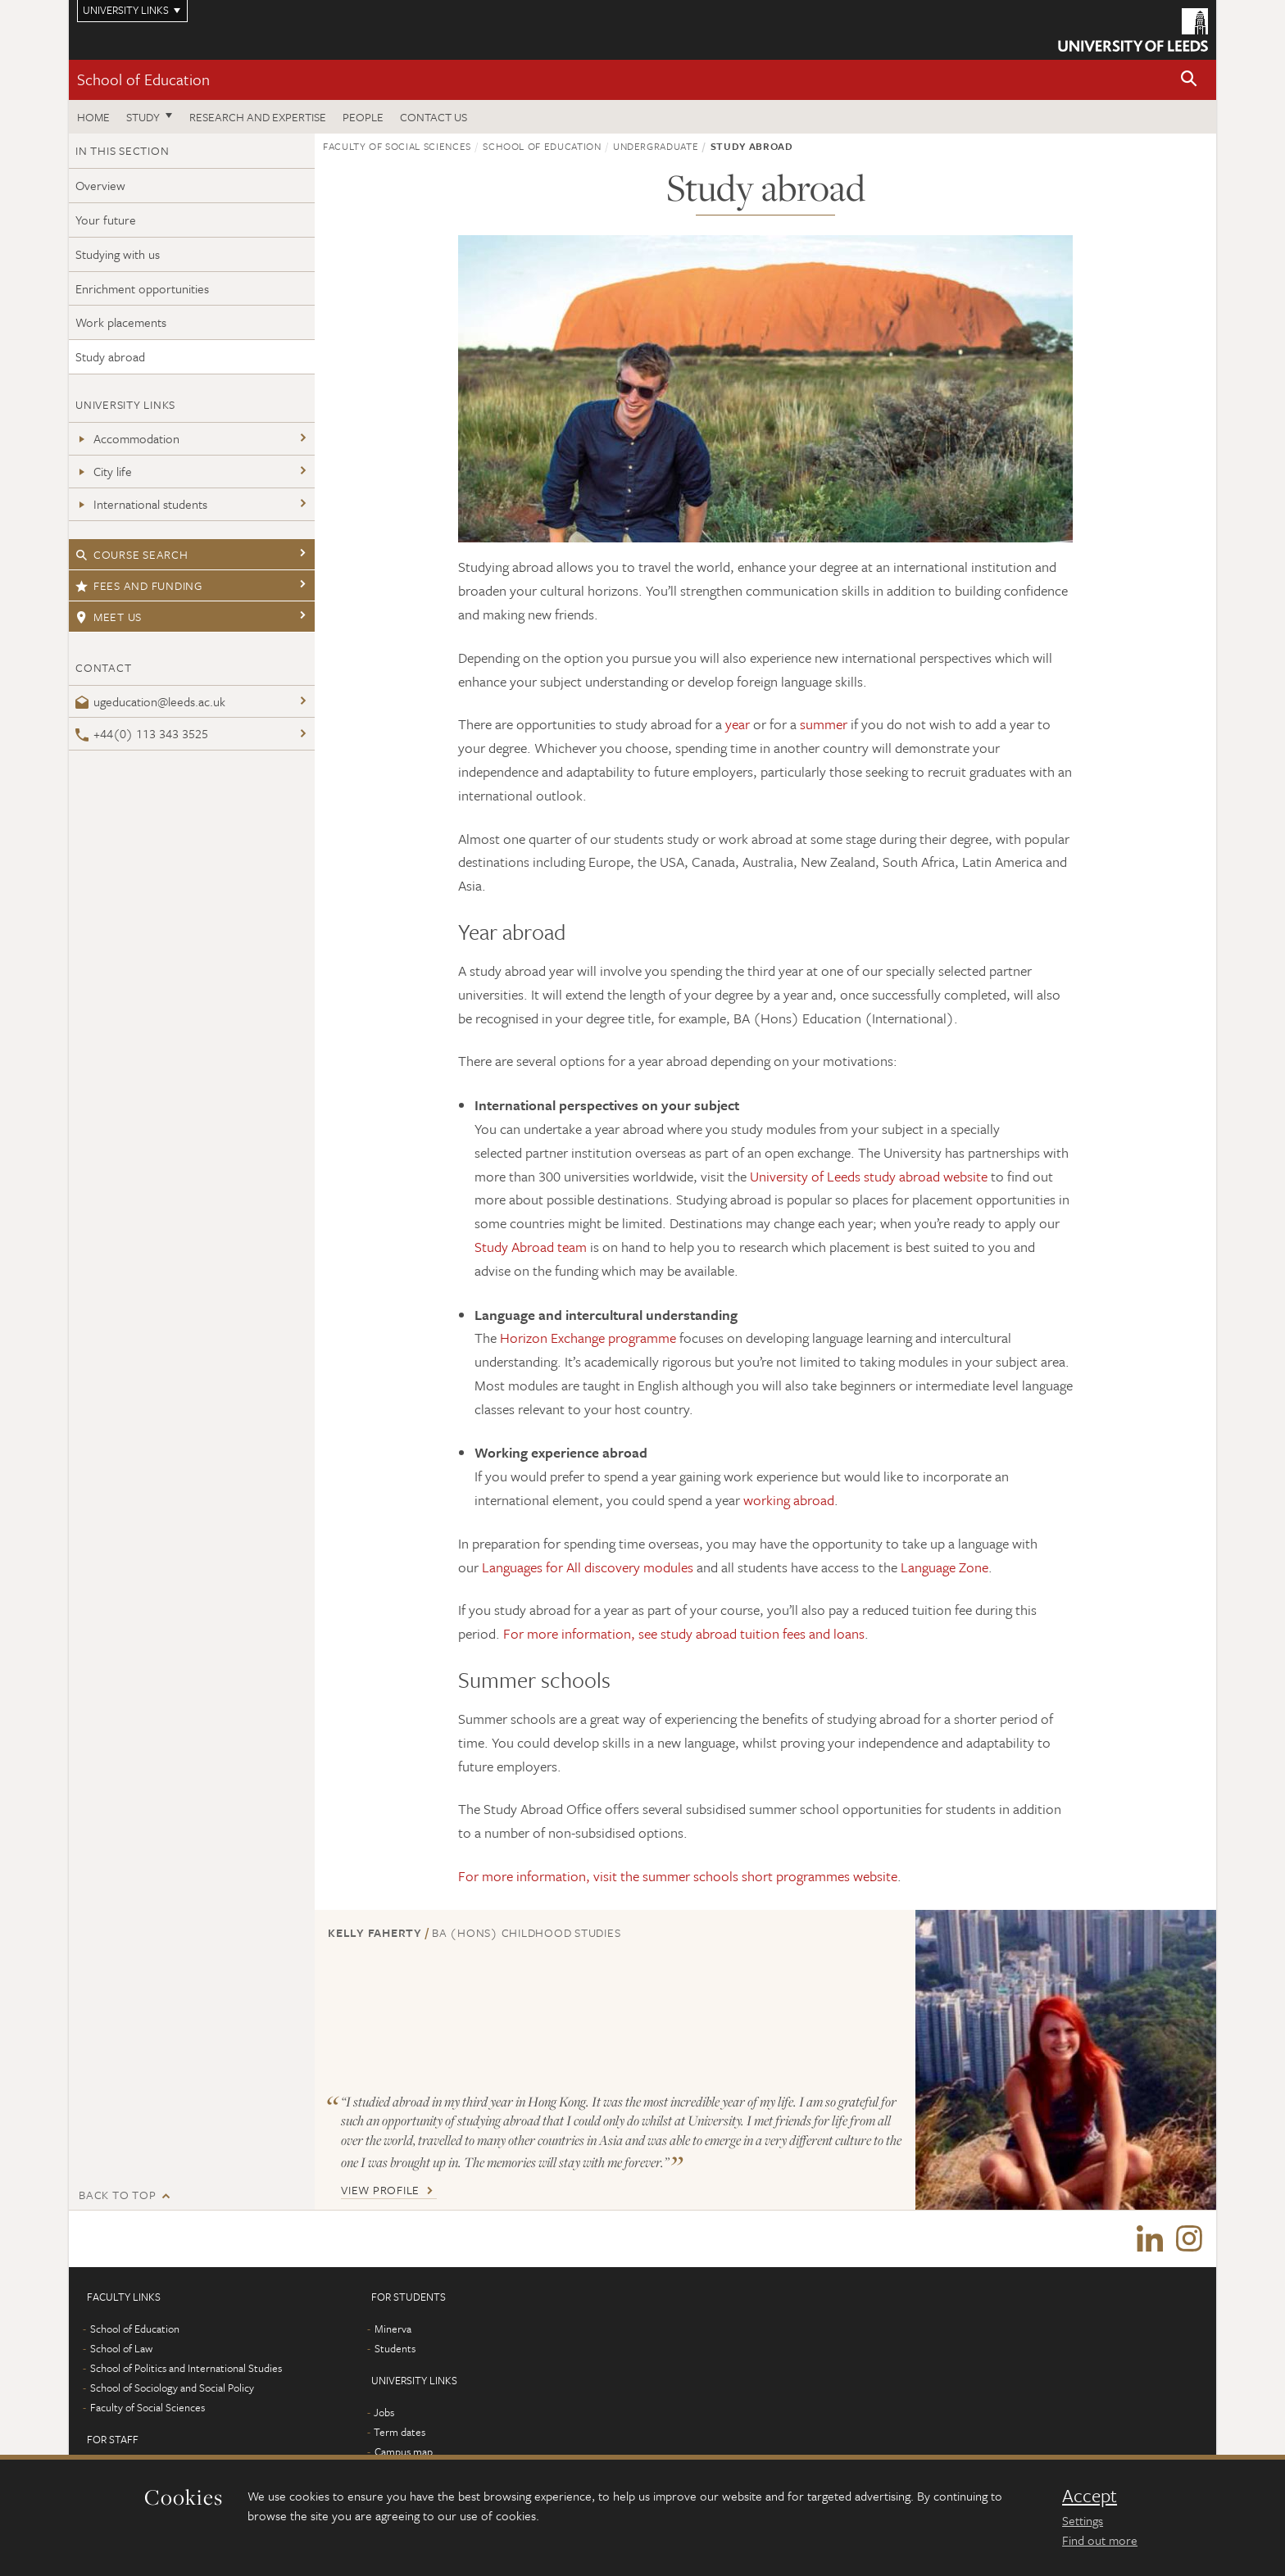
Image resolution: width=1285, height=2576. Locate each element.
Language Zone (944, 1567)
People (363, 116)
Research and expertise (257, 116)
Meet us (108, 616)
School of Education (143, 79)
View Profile (380, 2190)
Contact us (433, 116)
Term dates (399, 2432)
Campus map (404, 2452)
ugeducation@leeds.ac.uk (150, 701)
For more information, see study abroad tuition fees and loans (684, 1633)
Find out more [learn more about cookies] (1099, 2540)
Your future (105, 220)
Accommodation (127, 438)
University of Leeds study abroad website (869, 1176)
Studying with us (117, 254)
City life (103, 471)
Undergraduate (655, 145)
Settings (1082, 2520)
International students (141, 504)
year (737, 724)
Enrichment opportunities (142, 288)
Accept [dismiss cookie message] (1089, 2496)
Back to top (117, 2194)
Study (143, 116)
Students (395, 2349)
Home (93, 116)
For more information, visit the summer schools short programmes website (677, 1876)
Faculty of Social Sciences (397, 145)
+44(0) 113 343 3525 (141, 733)
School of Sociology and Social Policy (172, 2388)
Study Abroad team (530, 1246)
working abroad (788, 1500)
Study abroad (110, 356)
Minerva (393, 2329)
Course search (131, 554)
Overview (100, 185)
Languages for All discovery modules (587, 1567)
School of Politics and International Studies (186, 2369)
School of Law (121, 2349)
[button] (1189, 80)
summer (823, 724)
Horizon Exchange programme (588, 1337)
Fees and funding (138, 585)
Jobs (384, 2413)
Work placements (120, 322)
